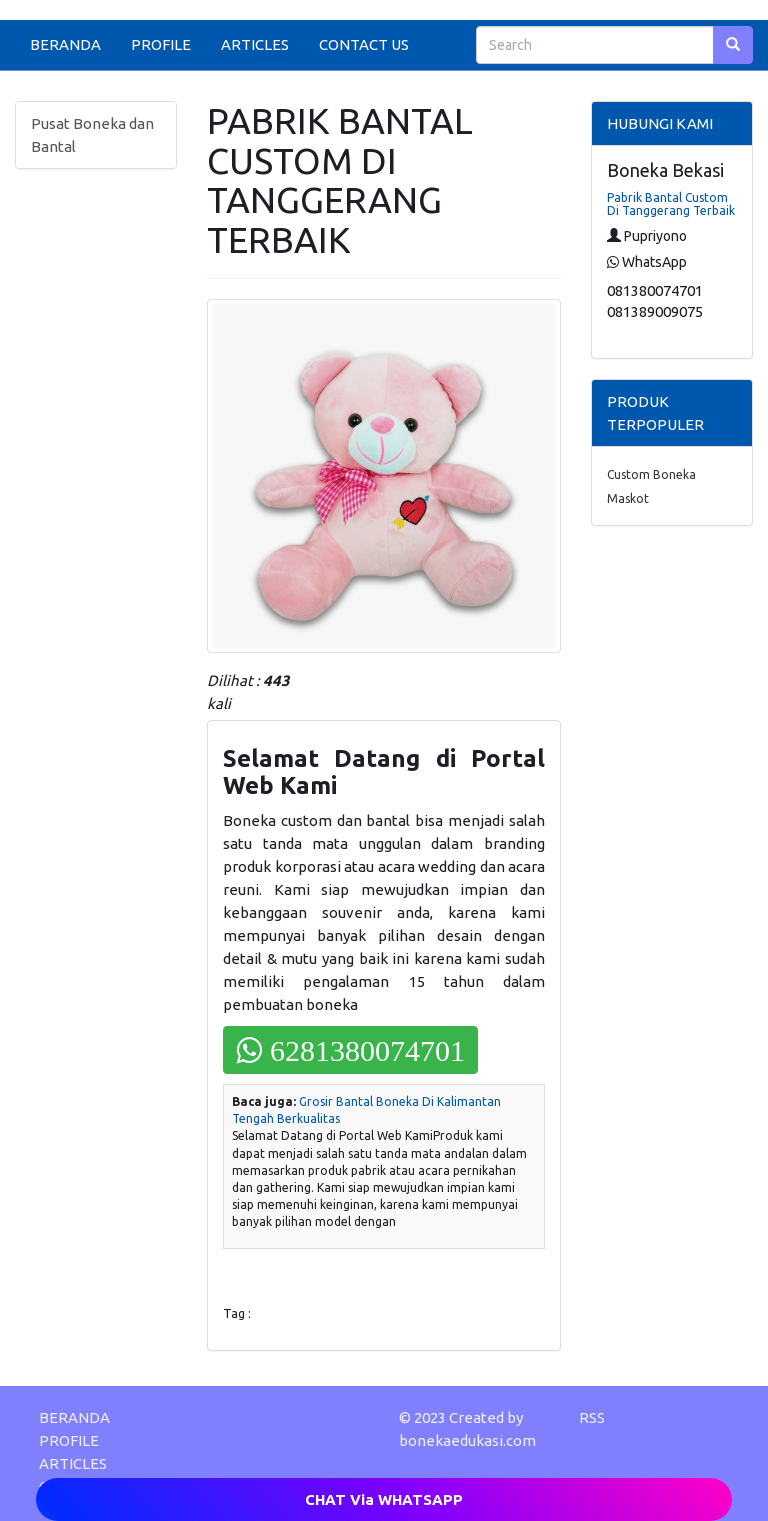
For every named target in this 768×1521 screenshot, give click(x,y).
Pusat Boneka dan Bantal (92, 135)
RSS (592, 1417)
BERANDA (65, 44)
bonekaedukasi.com (467, 1440)
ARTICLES (255, 44)
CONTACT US (364, 44)
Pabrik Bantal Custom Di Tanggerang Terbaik (671, 204)
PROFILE (161, 44)
